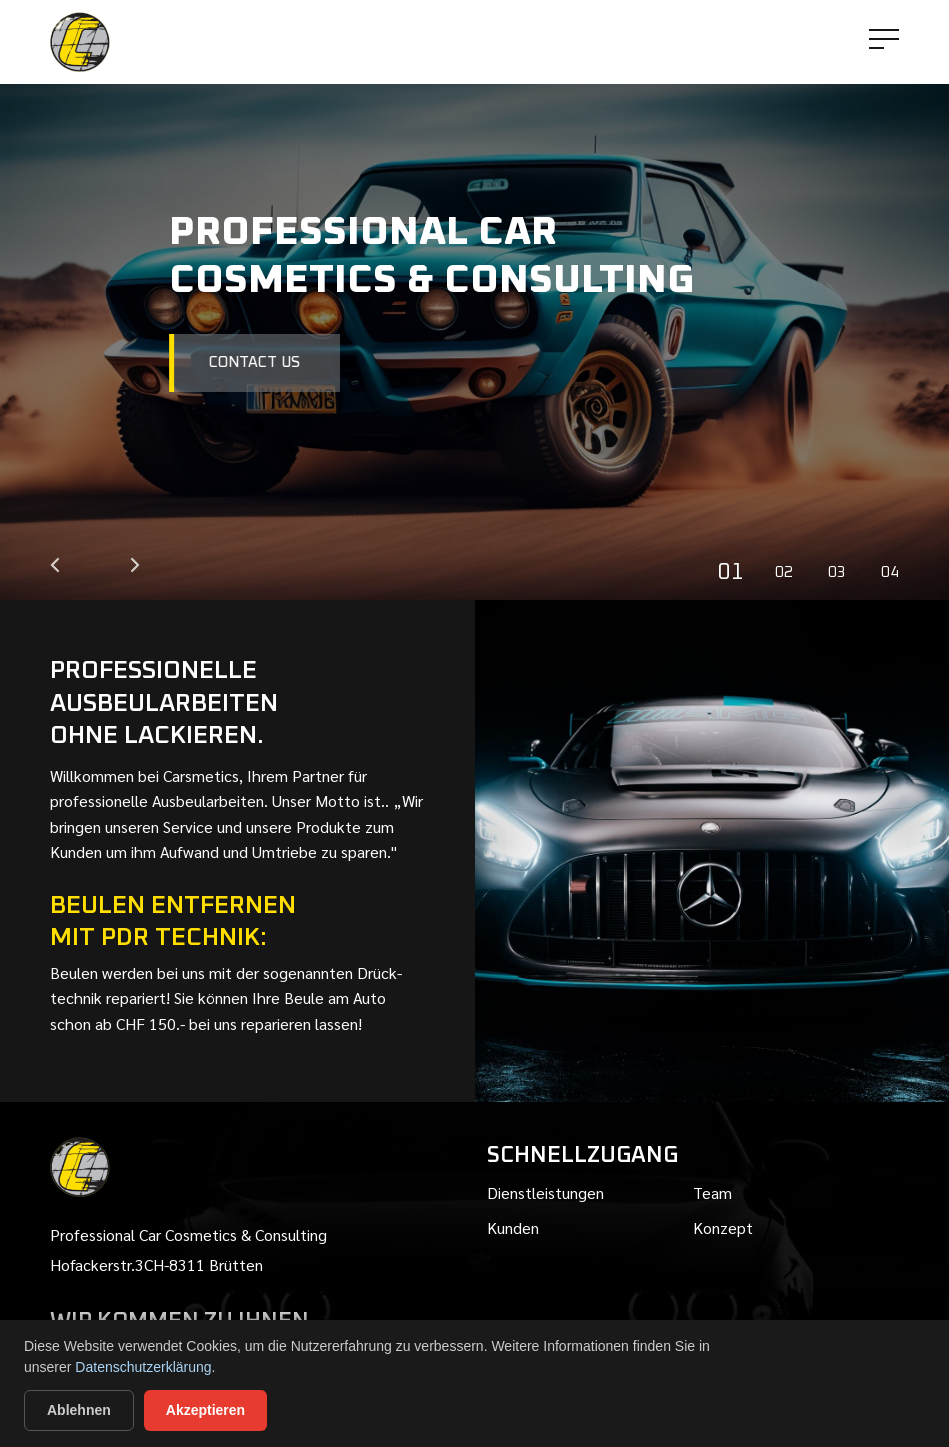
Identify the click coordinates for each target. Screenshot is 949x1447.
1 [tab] (738, 572)
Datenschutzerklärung (143, 1367)
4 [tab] (894, 572)
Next (135, 565)
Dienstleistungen (545, 1192)
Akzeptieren (205, 1410)
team (712, 1192)
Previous (55, 565)
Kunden (513, 1227)
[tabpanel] (474, 300)
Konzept (723, 1227)
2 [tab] (788, 572)
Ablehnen (79, 1410)
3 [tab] (841, 572)
